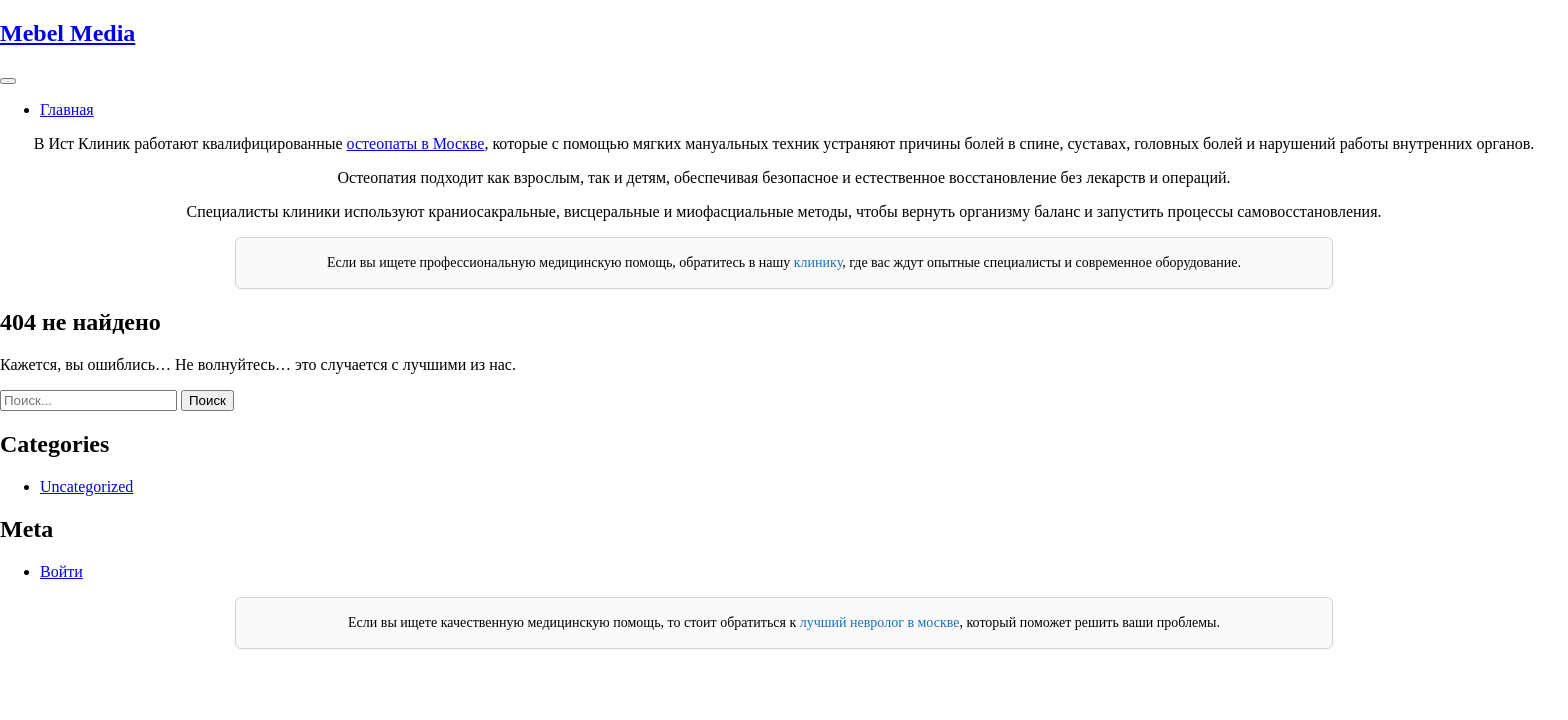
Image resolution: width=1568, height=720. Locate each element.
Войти (61, 571)
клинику (818, 262)
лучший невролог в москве (880, 622)
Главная (67, 109)
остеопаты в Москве (416, 143)
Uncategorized (86, 486)
